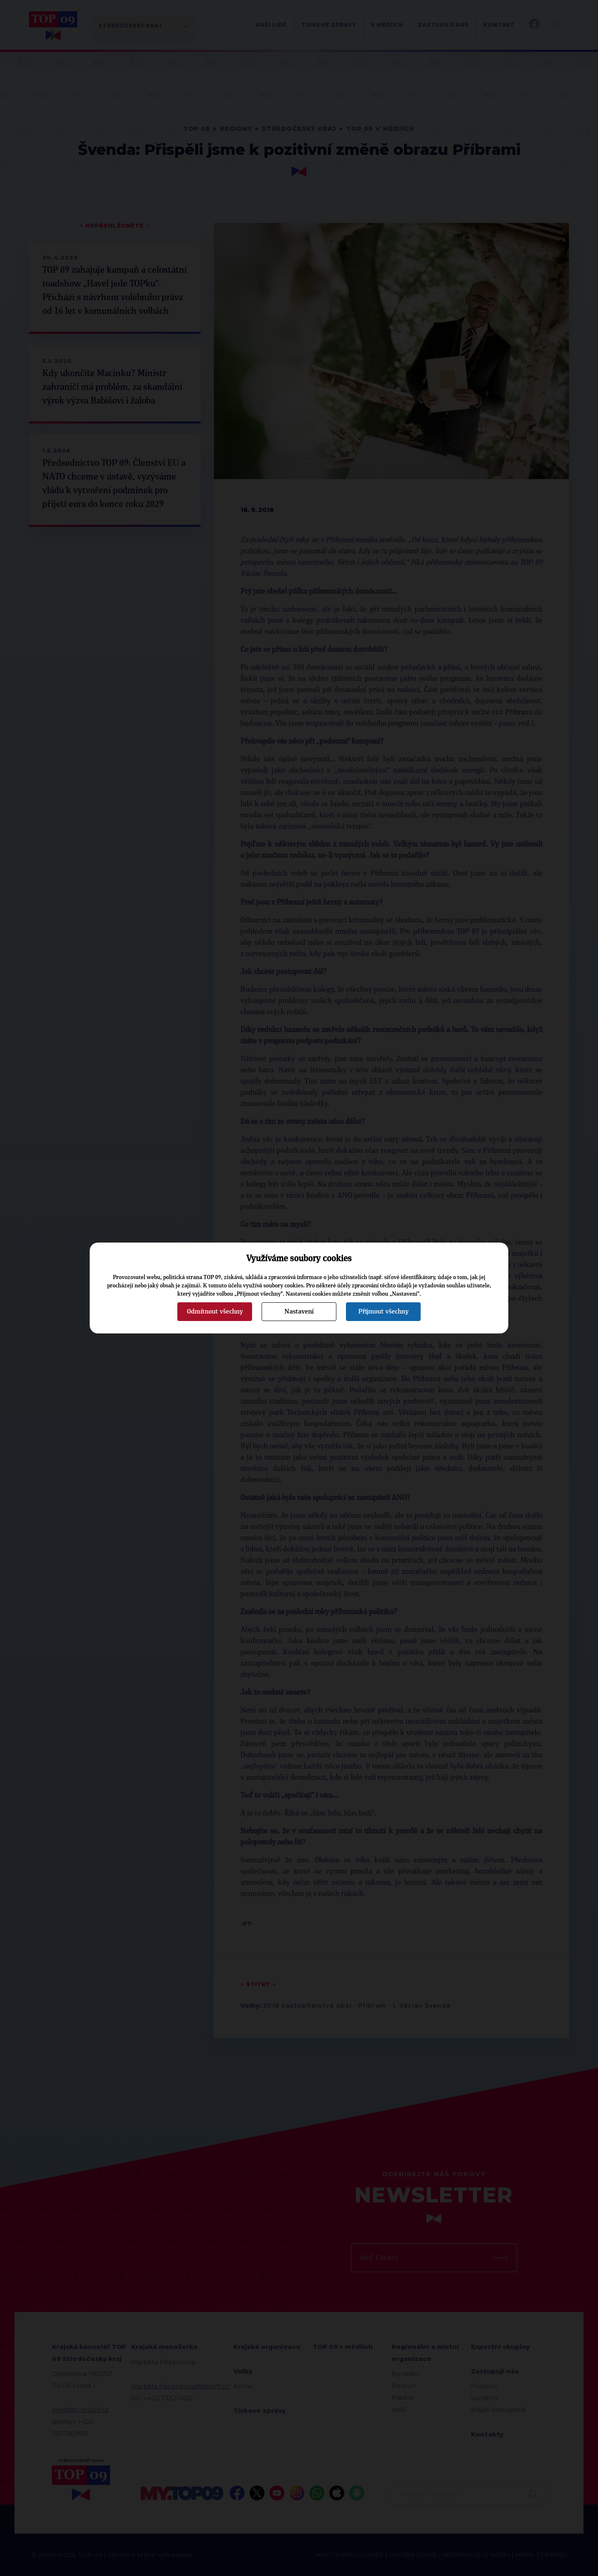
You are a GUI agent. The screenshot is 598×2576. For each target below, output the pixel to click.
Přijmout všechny (383, 1311)
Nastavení (299, 1311)
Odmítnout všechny (215, 1311)
